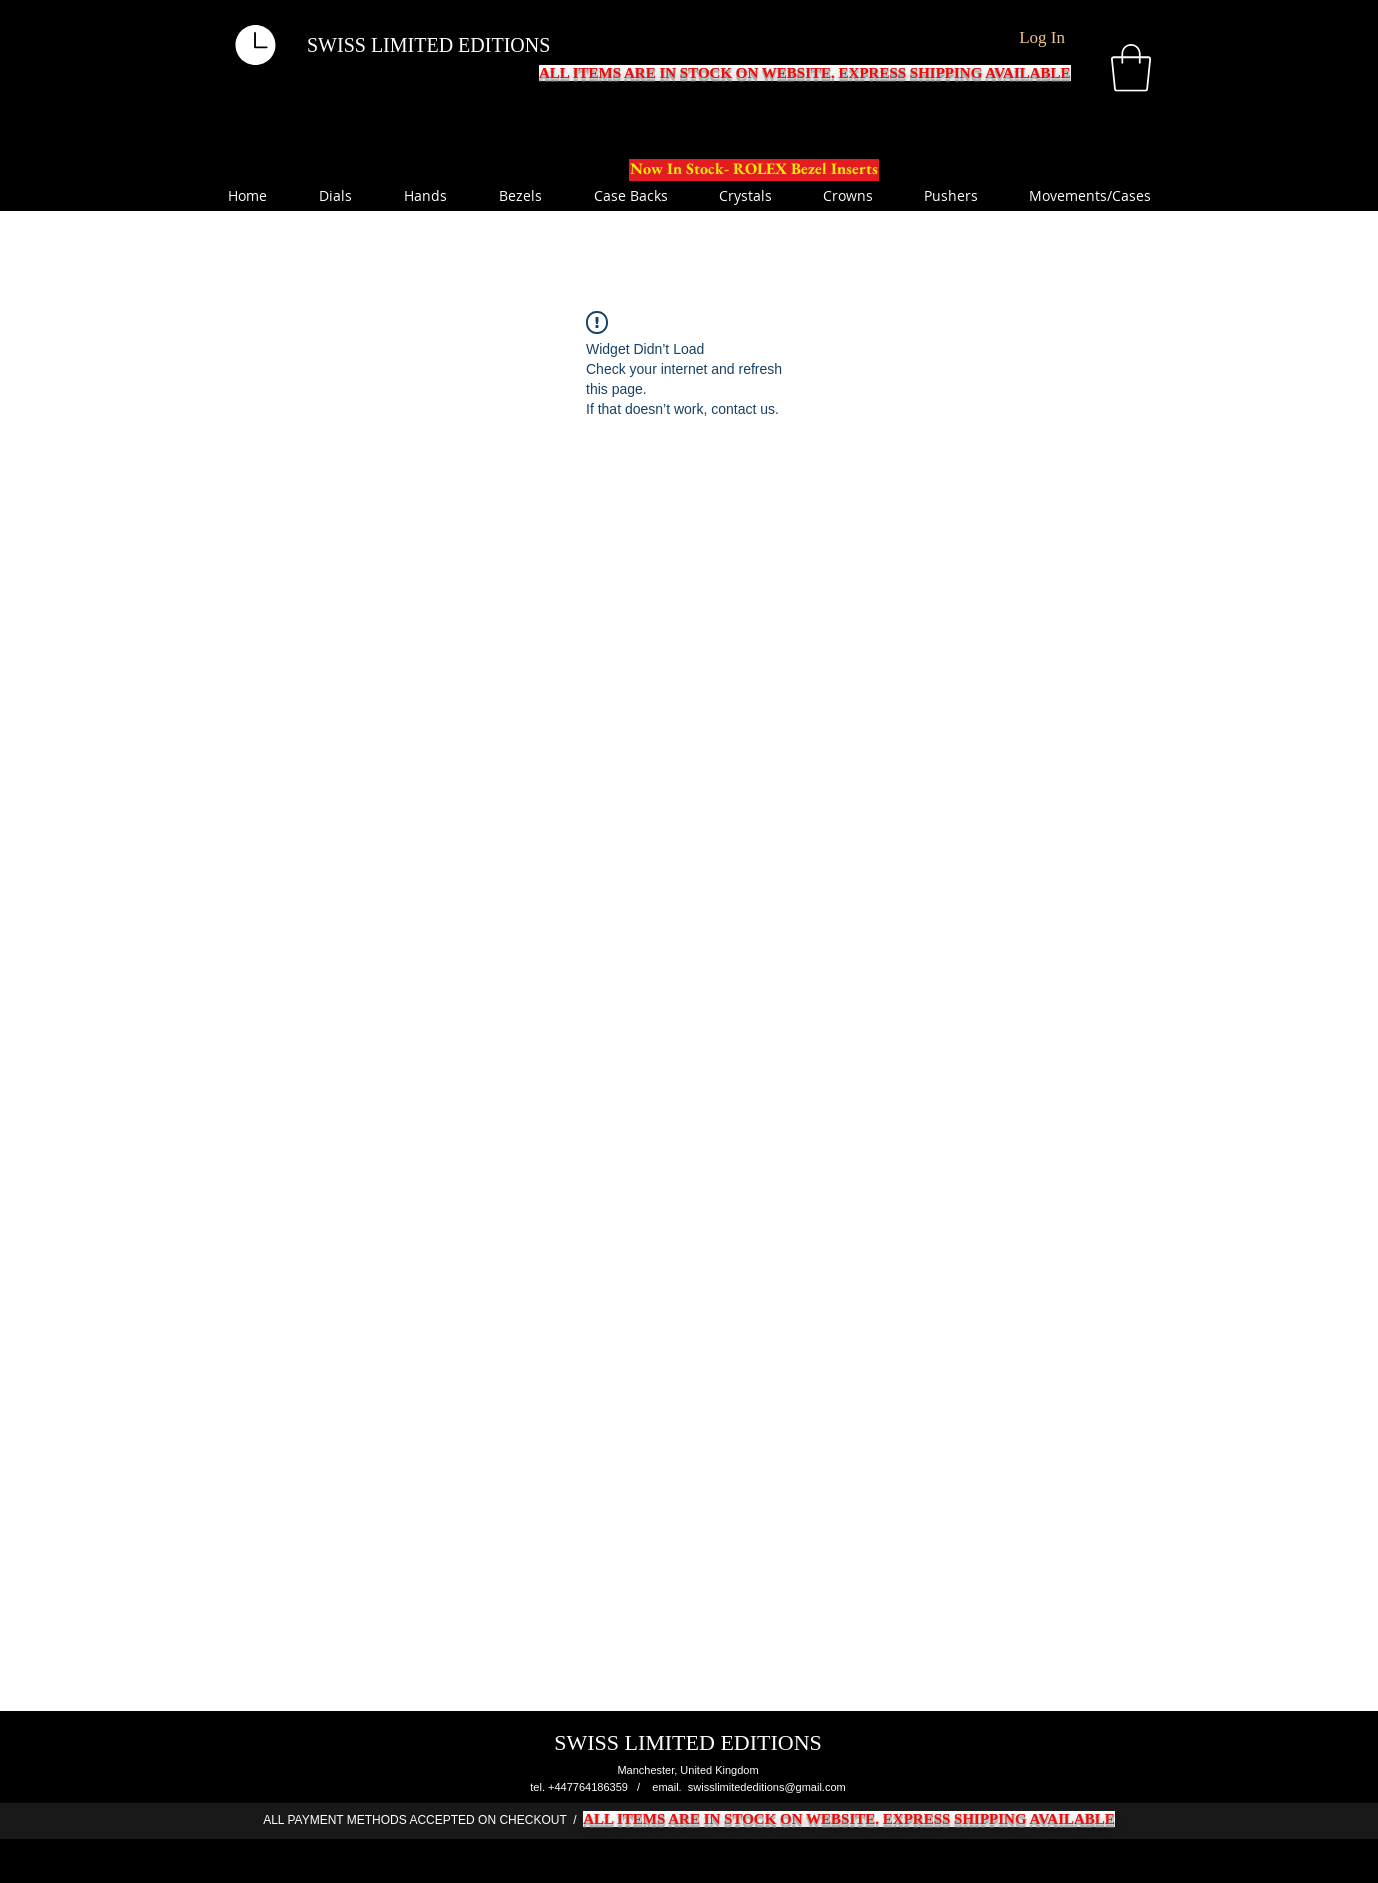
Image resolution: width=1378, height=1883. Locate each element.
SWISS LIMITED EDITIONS (428, 45)
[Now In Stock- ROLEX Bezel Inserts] (754, 170)
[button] (1131, 68)
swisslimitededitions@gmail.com (767, 1787)
